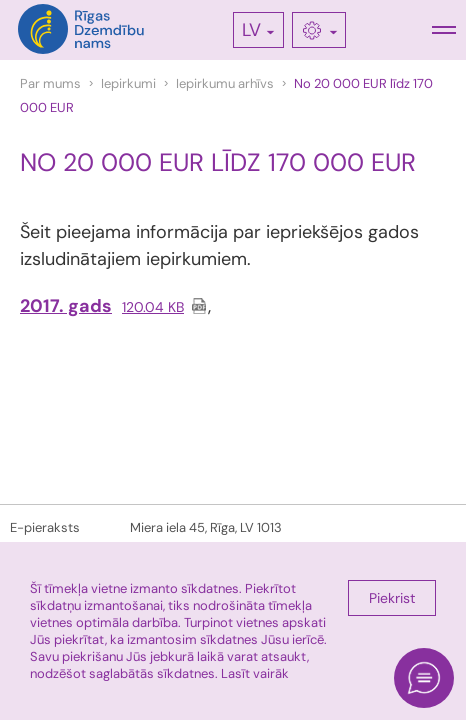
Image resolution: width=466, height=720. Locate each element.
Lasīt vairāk (255, 673)
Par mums (50, 83)
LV (251, 30)
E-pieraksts (45, 527)
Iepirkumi (128, 83)
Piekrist (392, 598)
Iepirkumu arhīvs (225, 83)
